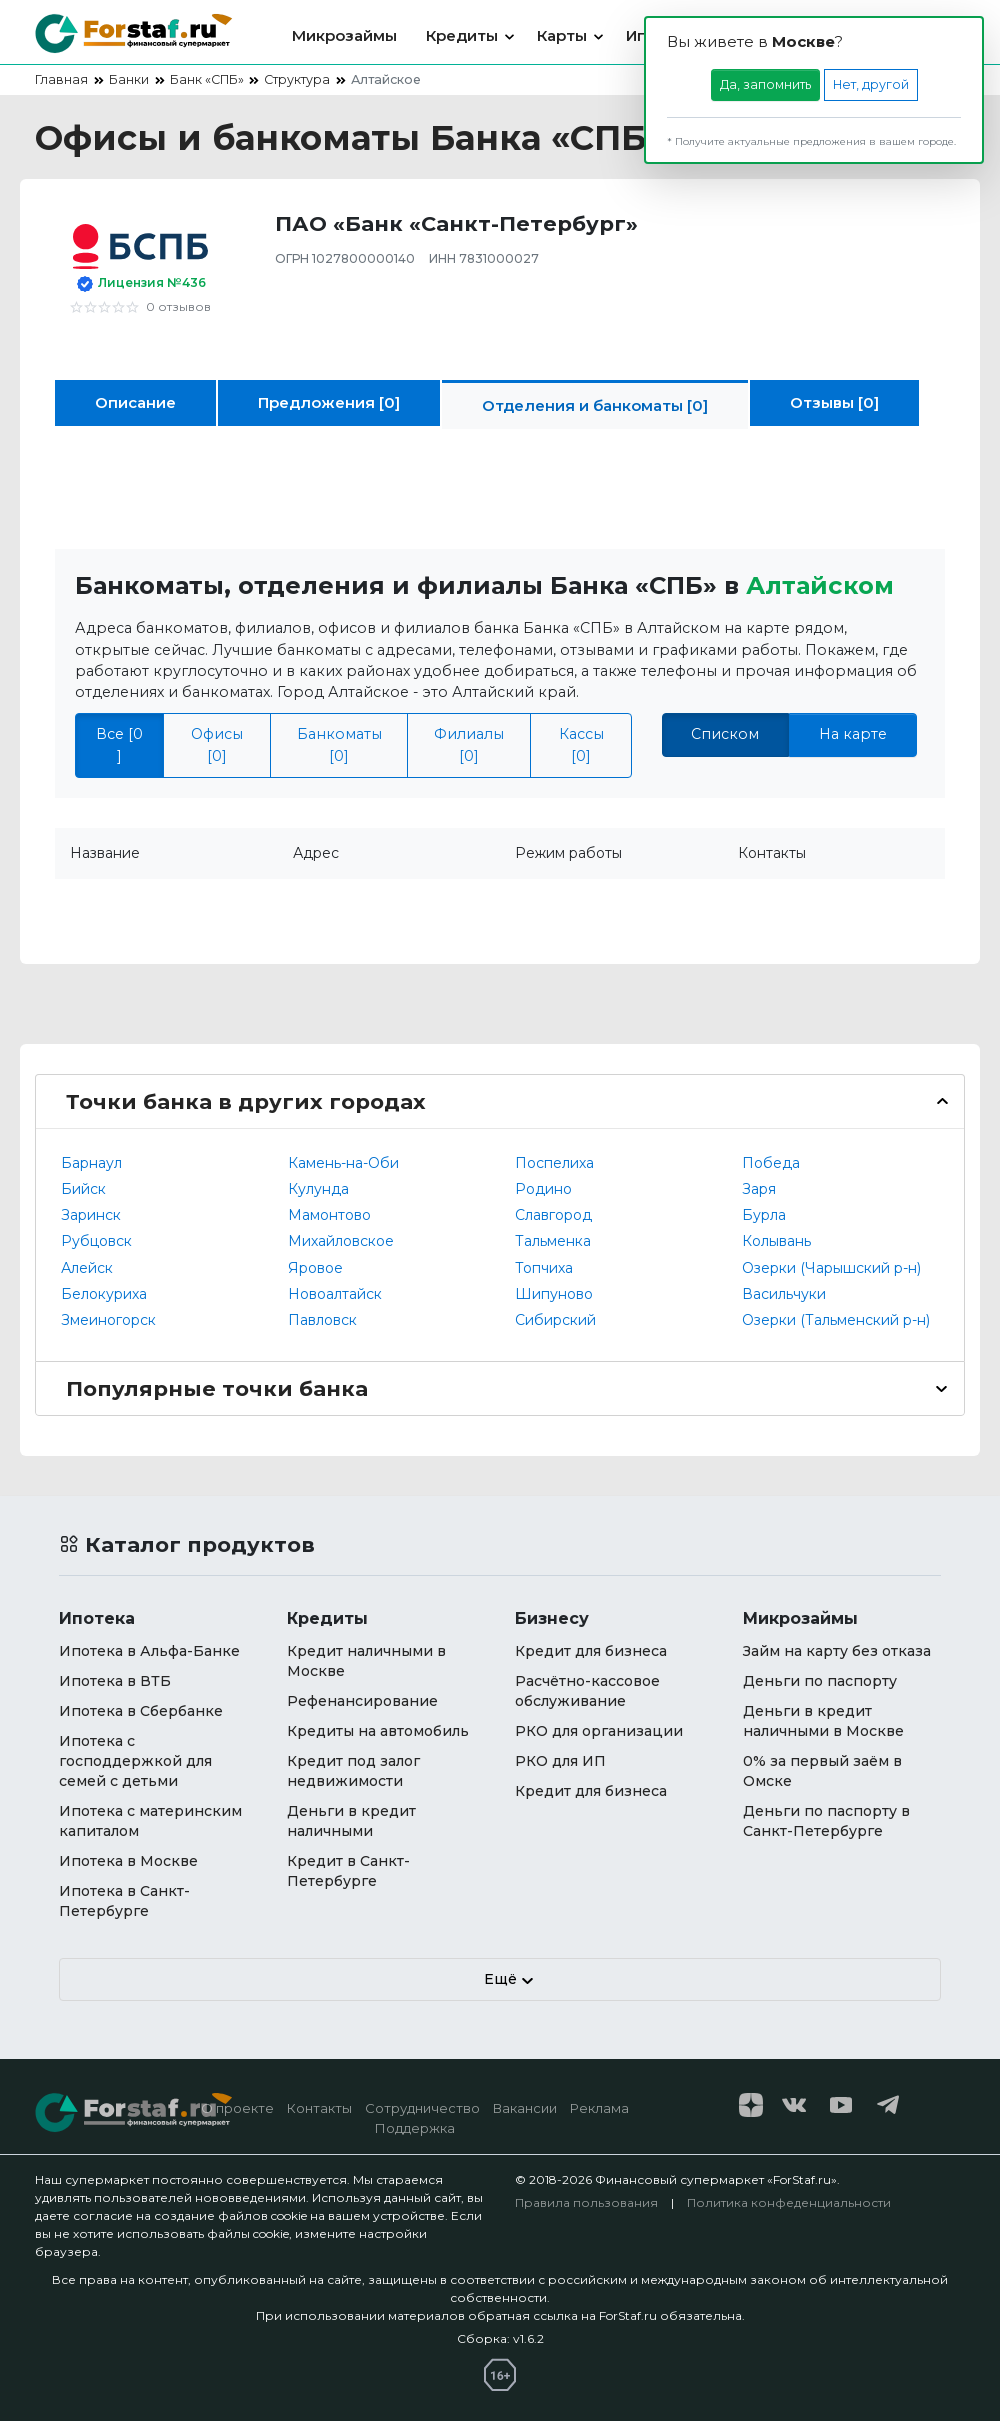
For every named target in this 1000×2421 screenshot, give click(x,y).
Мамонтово (329, 1215)
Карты (562, 35)
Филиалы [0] (469, 744)
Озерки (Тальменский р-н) (836, 1320)
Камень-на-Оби (343, 1163)
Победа (771, 1163)
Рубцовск (96, 1241)
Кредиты (462, 35)
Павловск (322, 1320)
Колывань (776, 1241)
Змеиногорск (108, 1320)
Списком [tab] (725, 734)
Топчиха (544, 1268)
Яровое (315, 1268)
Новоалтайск (335, 1294)
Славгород (553, 1215)
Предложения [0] (329, 402)
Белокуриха (104, 1294)
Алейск (87, 1268)
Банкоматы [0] (339, 744)
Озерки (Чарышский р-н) (831, 1268)
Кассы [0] (581, 744)
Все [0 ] (119, 744)
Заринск (91, 1215)
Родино (543, 1189)
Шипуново (554, 1294)
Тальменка (553, 1241)
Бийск (83, 1189)
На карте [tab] (853, 734)
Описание (135, 402)
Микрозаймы (344, 35)
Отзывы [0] (834, 402)
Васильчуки (784, 1294)
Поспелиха (554, 1163)
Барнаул (91, 1163)
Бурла (764, 1215)
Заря (759, 1189)
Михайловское (341, 1241)
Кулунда (318, 1189)
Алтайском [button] (820, 585)
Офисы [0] (217, 744)
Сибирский (555, 1320)
